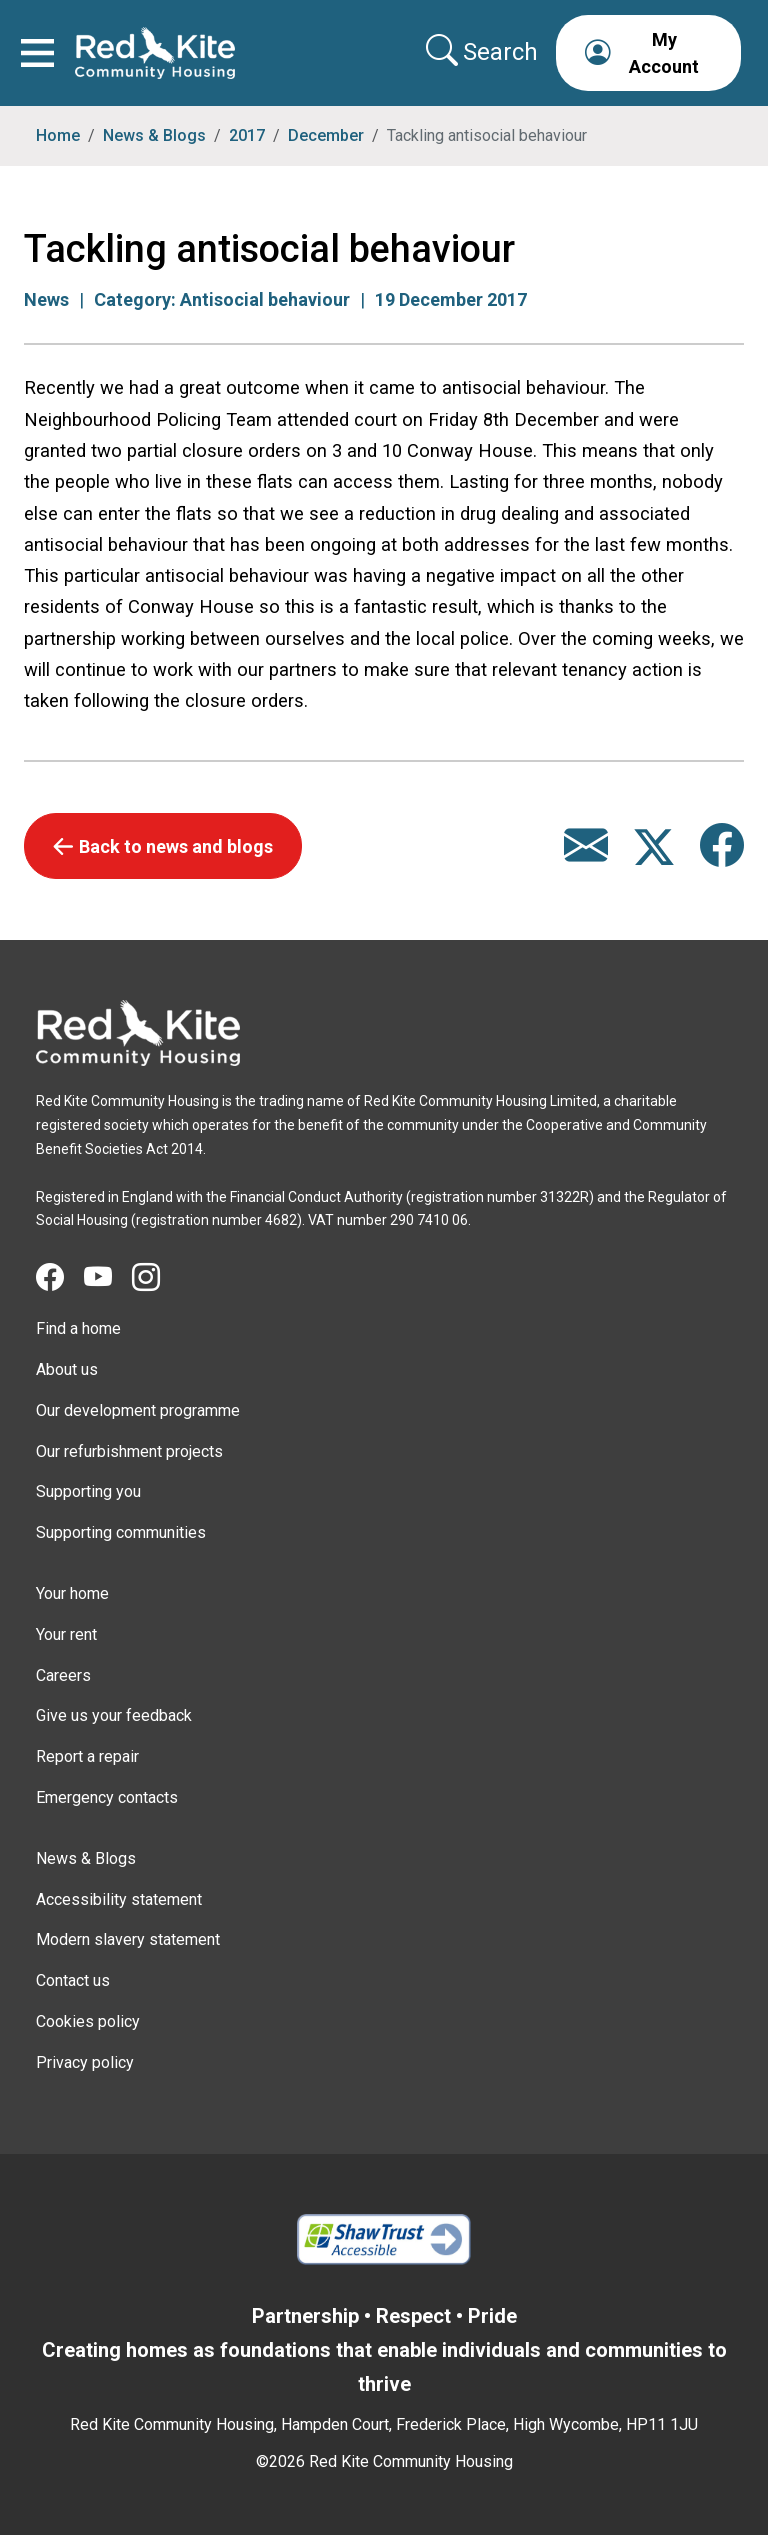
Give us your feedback (114, 1715)
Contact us (73, 1980)
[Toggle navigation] (37, 53)
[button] (648, 53)
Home (58, 135)
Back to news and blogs (176, 846)
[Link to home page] (155, 53)
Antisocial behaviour (265, 299)
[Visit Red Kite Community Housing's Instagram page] (156, 1278)
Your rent (66, 1634)
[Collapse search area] (484, 52)
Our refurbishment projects (129, 1451)
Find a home (78, 1328)
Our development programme (138, 1410)
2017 (247, 135)
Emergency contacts (107, 1797)
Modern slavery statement (128, 1939)
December (326, 135)
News (46, 299)
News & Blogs (154, 135)
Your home (72, 1593)
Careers (63, 1675)
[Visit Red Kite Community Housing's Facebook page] (60, 1278)
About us (67, 1369)
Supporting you (88, 1491)
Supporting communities (121, 1532)
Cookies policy (88, 2021)
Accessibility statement (119, 1899)
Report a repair (87, 1756)
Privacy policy (85, 2062)
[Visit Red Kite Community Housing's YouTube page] (108, 1278)
